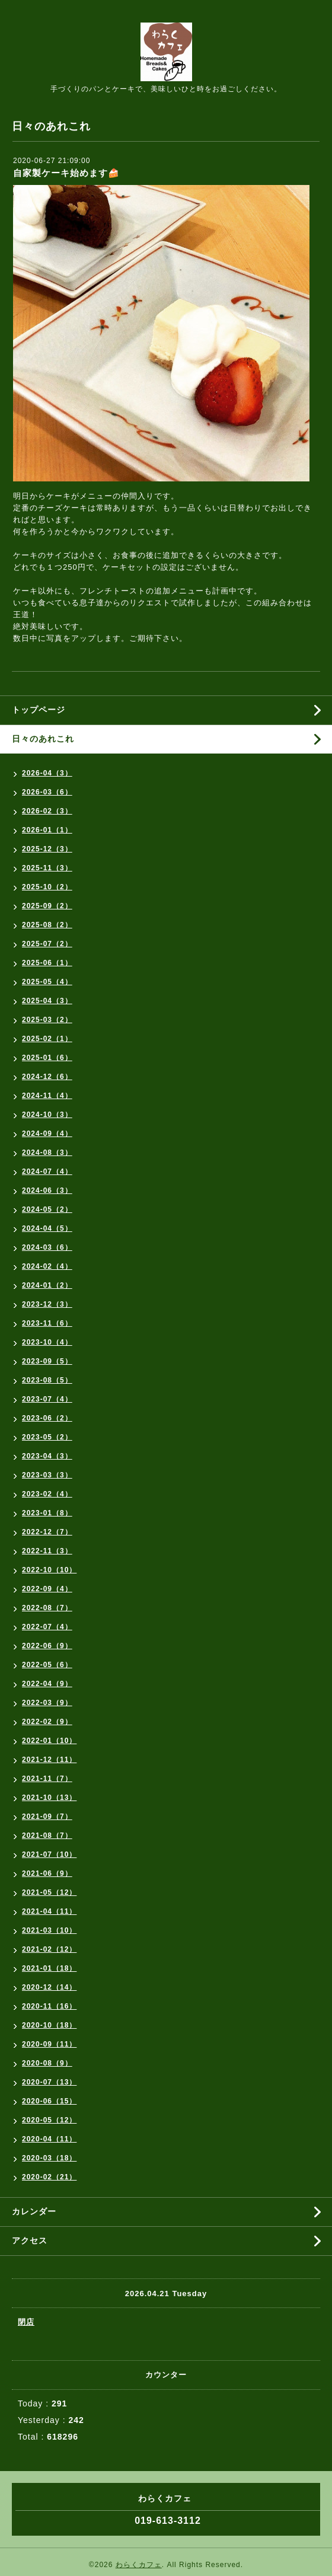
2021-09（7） (47, 1816)
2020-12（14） (49, 1987)
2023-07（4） (47, 1399)
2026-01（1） (47, 830)
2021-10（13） (49, 1797)
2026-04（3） (47, 773)
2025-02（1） (47, 1039)
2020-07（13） (49, 2082)
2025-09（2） (47, 906)
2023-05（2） (47, 1437)
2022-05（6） (47, 1665)
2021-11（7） (47, 1778)
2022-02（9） (47, 1722)
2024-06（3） (47, 1190)
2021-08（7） (47, 1835)
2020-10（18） (49, 2025)
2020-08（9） (47, 2063)
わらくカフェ (139, 2565)
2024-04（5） (47, 1228)
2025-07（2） (47, 944)
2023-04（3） (47, 1456)
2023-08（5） (47, 1380)
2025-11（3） (47, 868)
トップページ (38, 709)
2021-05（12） (49, 1892)
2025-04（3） (47, 1001)
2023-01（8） (47, 1513)
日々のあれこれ (43, 738)
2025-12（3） (47, 849)
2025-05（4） (47, 982)
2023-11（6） (47, 1323)
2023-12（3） (47, 1304)
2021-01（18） (49, 1968)
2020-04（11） (49, 2139)
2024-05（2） (47, 1209)
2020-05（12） (49, 2120)
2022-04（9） (47, 1684)
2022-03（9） (47, 1703)
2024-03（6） (47, 1247)
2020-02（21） (49, 2177)
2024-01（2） (47, 1285)
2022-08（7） (47, 1608)
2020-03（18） (49, 2158)
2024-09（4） (47, 1133)
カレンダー (34, 2211)
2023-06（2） (47, 1418)
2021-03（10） (49, 1930)
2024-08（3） (47, 1152)
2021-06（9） (47, 1873)
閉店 (26, 2322)
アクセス (29, 2240)
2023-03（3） (47, 1475)
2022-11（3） (47, 1551)
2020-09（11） (49, 2044)
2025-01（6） (47, 1058)
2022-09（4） (47, 1589)
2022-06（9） (47, 1646)
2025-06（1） (47, 963)
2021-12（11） (49, 1759)
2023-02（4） (47, 1494)
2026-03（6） (47, 792)
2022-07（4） (47, 1627)
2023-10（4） (47, 1342)
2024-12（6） (47, 1076)
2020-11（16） (49, 2006)
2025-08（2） (47, 925)
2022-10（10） (49, 1570)
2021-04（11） (49, 1911)
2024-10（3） (47, 1114)
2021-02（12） (49, 1949)
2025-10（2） (47, 887)
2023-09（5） (47, 1361)
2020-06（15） (49, 2101)
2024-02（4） (47, 1266)
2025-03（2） (47, 1020)
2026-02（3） (47, 811)
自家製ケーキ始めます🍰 (66, 173)
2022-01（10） (49, 1741)
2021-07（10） (49, 1854)
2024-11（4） (47, 1095)
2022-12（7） (47, 1532)
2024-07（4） (47, 1171)
